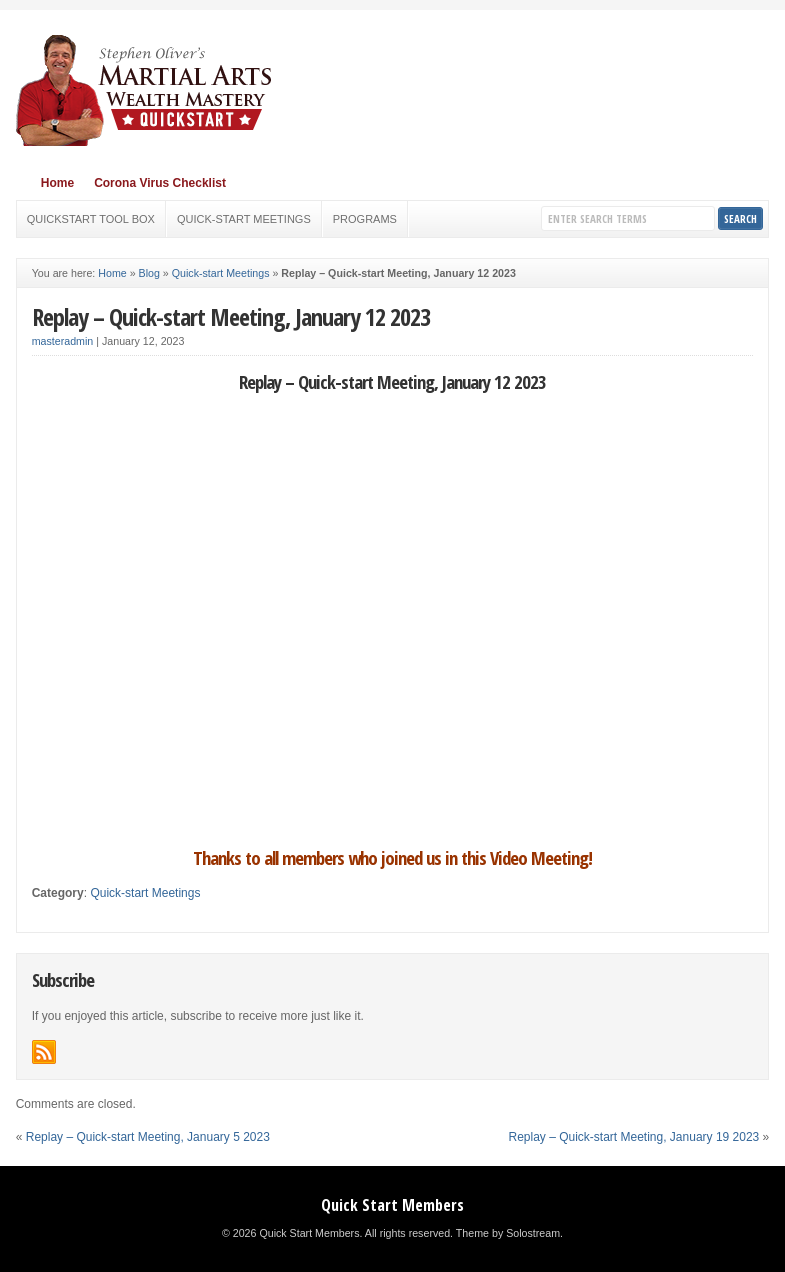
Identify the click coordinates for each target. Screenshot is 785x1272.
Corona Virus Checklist (160, 183)
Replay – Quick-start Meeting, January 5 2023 (148, 1137)
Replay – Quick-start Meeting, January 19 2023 (633, 1137)
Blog (149, 273)
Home (57, 183)
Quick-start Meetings (244, 219)
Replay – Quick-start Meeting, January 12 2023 (231, 316)
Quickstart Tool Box (91, 219)
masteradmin (63, 341)
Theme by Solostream (508, 1233)
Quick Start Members (392, 1205)
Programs (365, 219)
